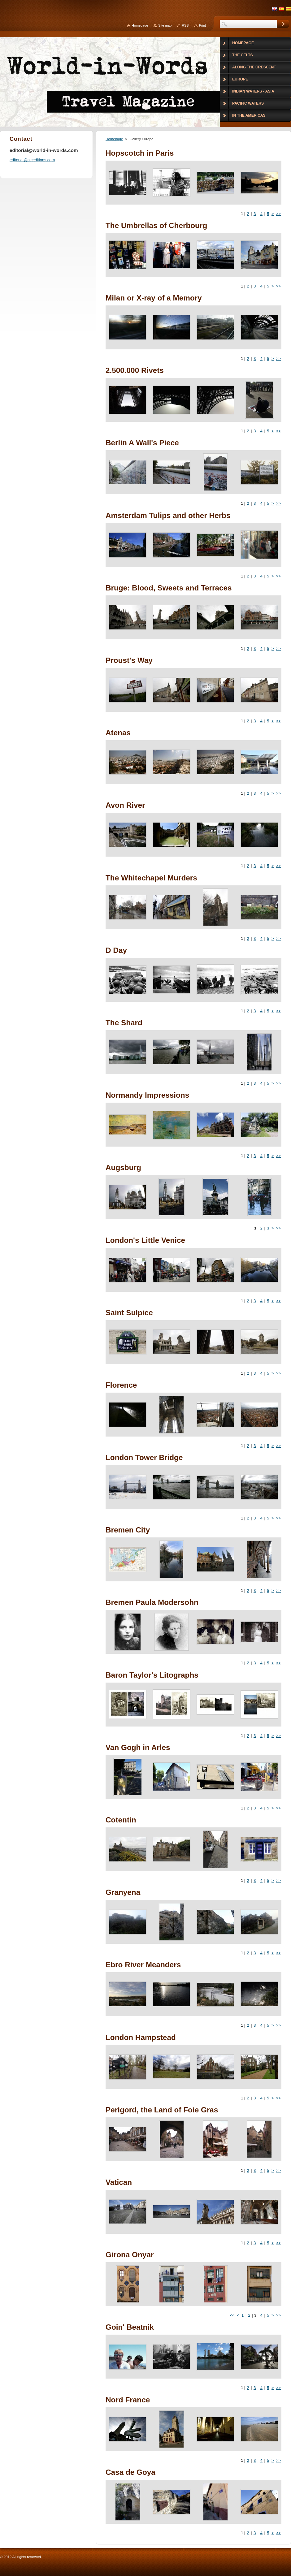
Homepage (114, 139)
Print (202, 25)
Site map (165, 25)
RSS (185, 25)
